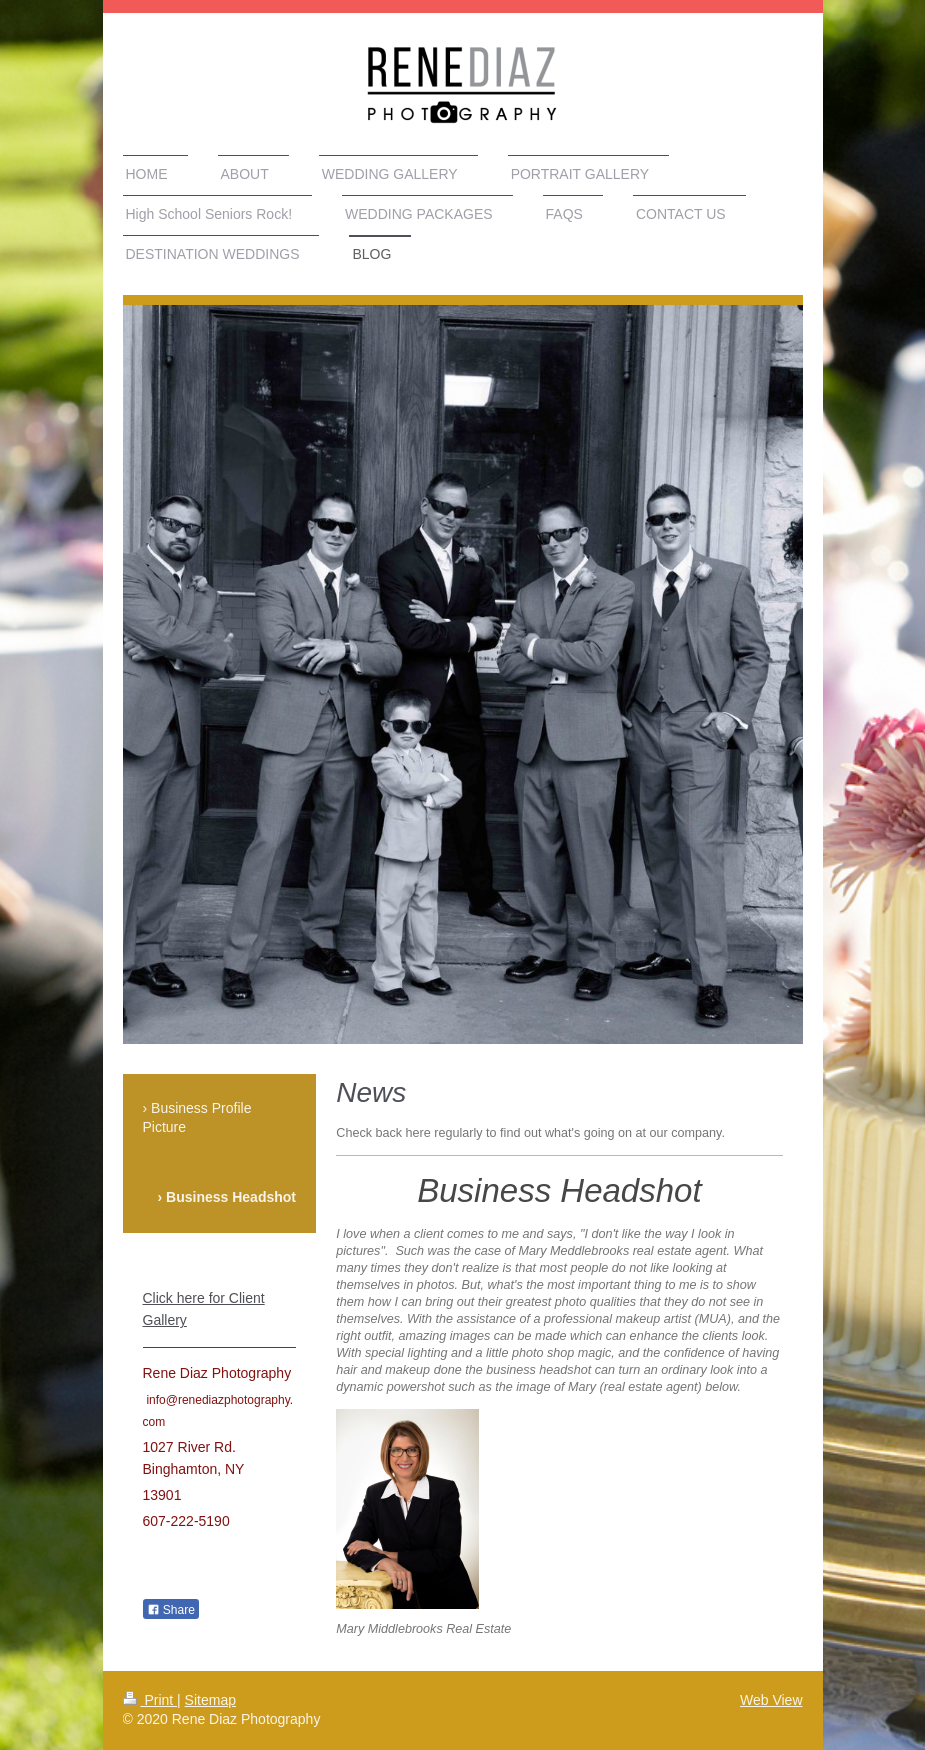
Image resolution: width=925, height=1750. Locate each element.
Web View (771, 1700)
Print (150, 1700)
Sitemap (210, 1700)
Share (171, 1610)
